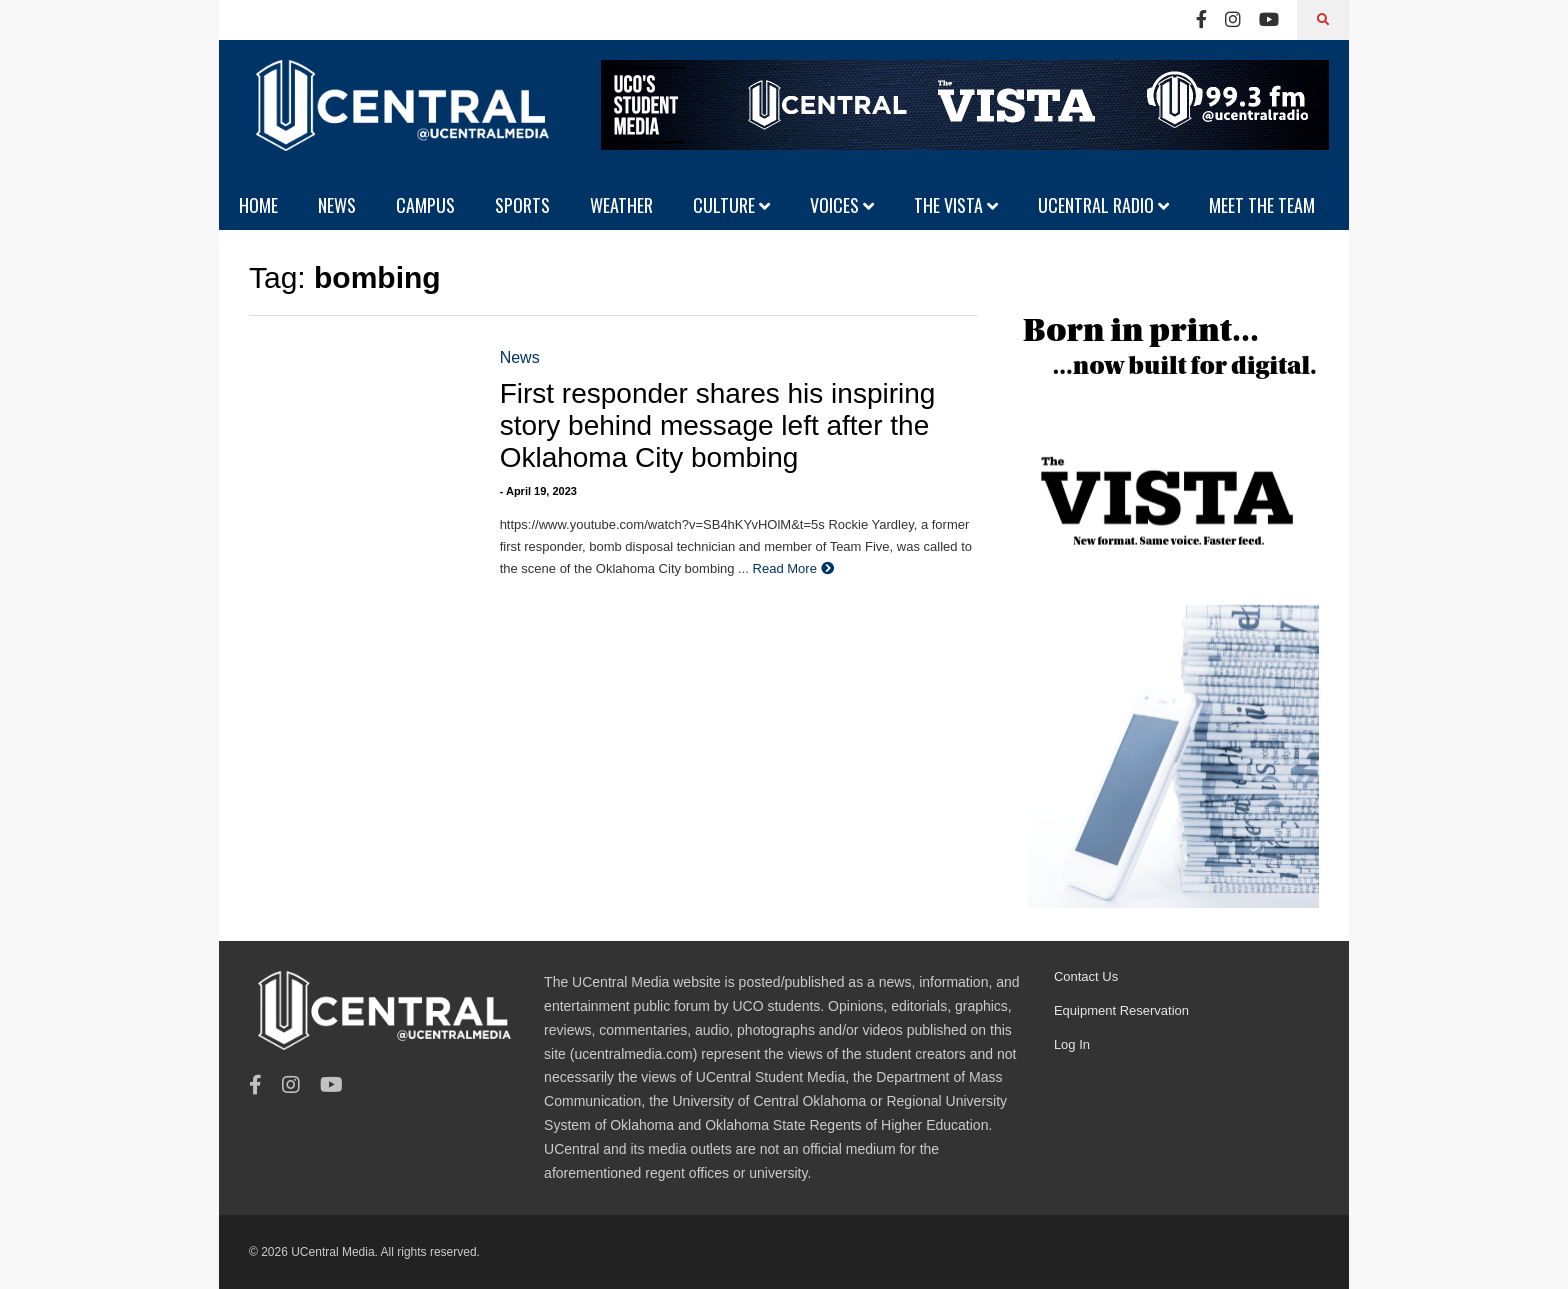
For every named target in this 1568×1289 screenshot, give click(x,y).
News (520, 357)
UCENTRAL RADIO (1103, 205)
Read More (793, 568)
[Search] (1323, 20)
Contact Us (1086, 976)
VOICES (842, 205)
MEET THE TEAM (1262, 205)
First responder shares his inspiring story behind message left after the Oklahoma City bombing (718, 425)
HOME (258, 205)
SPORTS (522, 205)
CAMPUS (425, 205)
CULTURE (731, 205)
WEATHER (621, 205)
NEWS (337, 205)
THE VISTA (956, 205)
